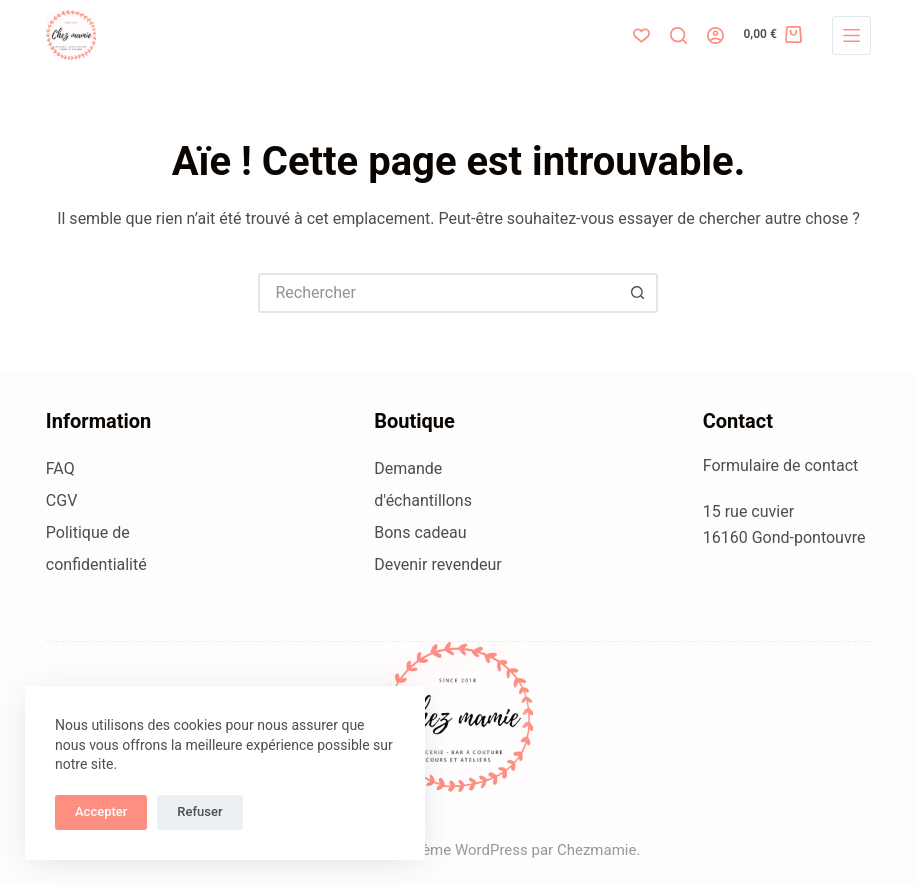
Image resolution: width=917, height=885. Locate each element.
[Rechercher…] (438, 293)
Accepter (101, 811)
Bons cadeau (420, 532)
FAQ (60, 468)
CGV (62, 500)
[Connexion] (715, 35)
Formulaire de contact (781, 465)
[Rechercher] (678, 35)
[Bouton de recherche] (638, 293)
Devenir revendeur (438, 564)
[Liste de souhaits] (641, 35)
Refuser (199, 811)
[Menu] (851, 35)
